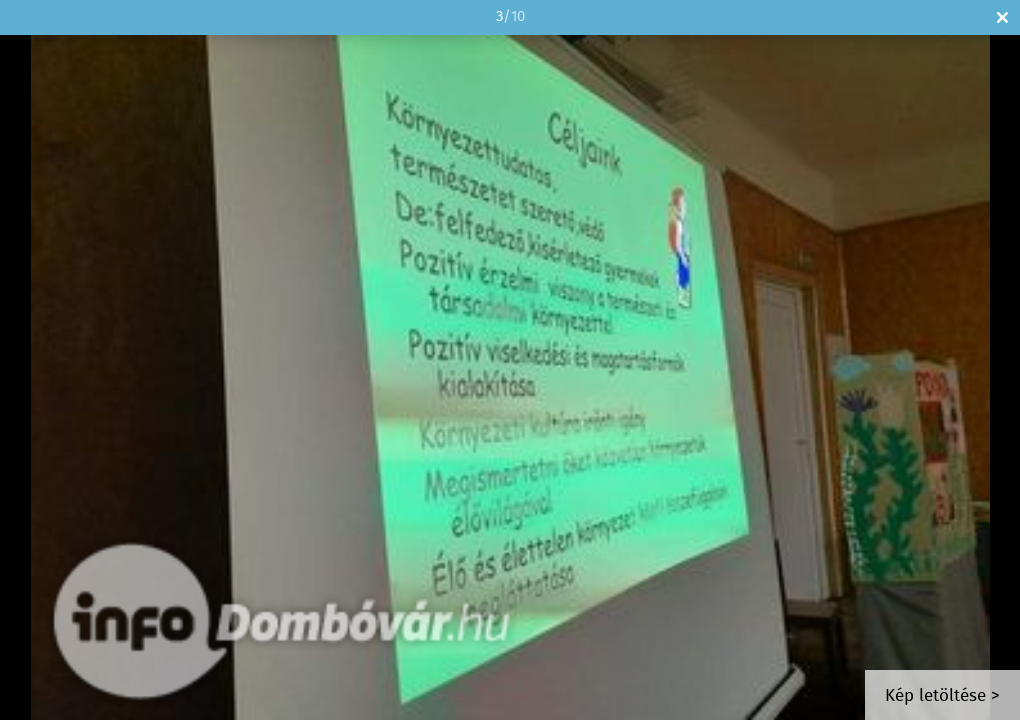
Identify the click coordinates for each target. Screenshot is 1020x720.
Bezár (1002, 17)
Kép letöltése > (942, 696)
